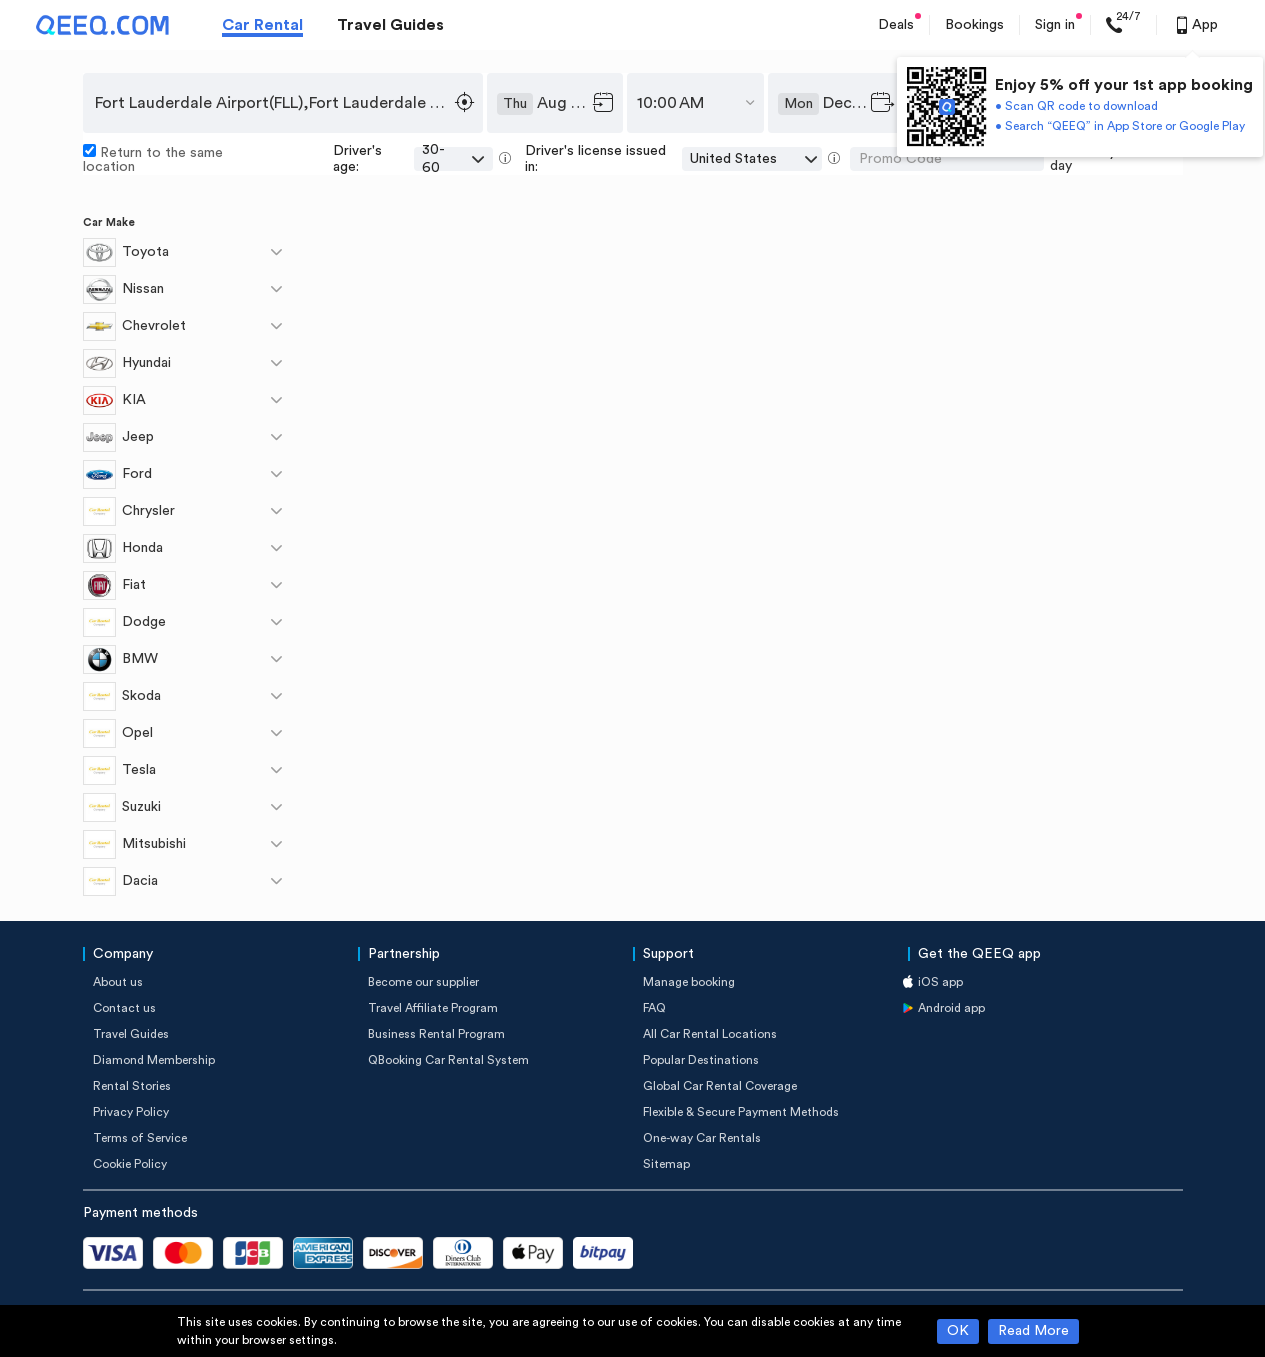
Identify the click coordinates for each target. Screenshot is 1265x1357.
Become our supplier (423, 982)
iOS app (940, 982)
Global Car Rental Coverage (720, 1086)
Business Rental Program (436, 1034)
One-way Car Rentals (702, 1138)
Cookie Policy (130, 1164)
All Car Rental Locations (710, 1034)
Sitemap (666, 1164)
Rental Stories (132, 1086)
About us (118, 982)
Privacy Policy (131, 1112)
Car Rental (262, 25)
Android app (951, 1008)
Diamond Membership (154, 1060)
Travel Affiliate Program (433, 1008)
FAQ (654, 1008)
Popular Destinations (701, 1060)
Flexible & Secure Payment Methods (741, 1112)
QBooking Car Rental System (448, 1060)
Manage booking (689, 982)
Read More (1033, 1331)
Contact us (124, 1008)
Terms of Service (140, 1138)
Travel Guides (390, 25)
